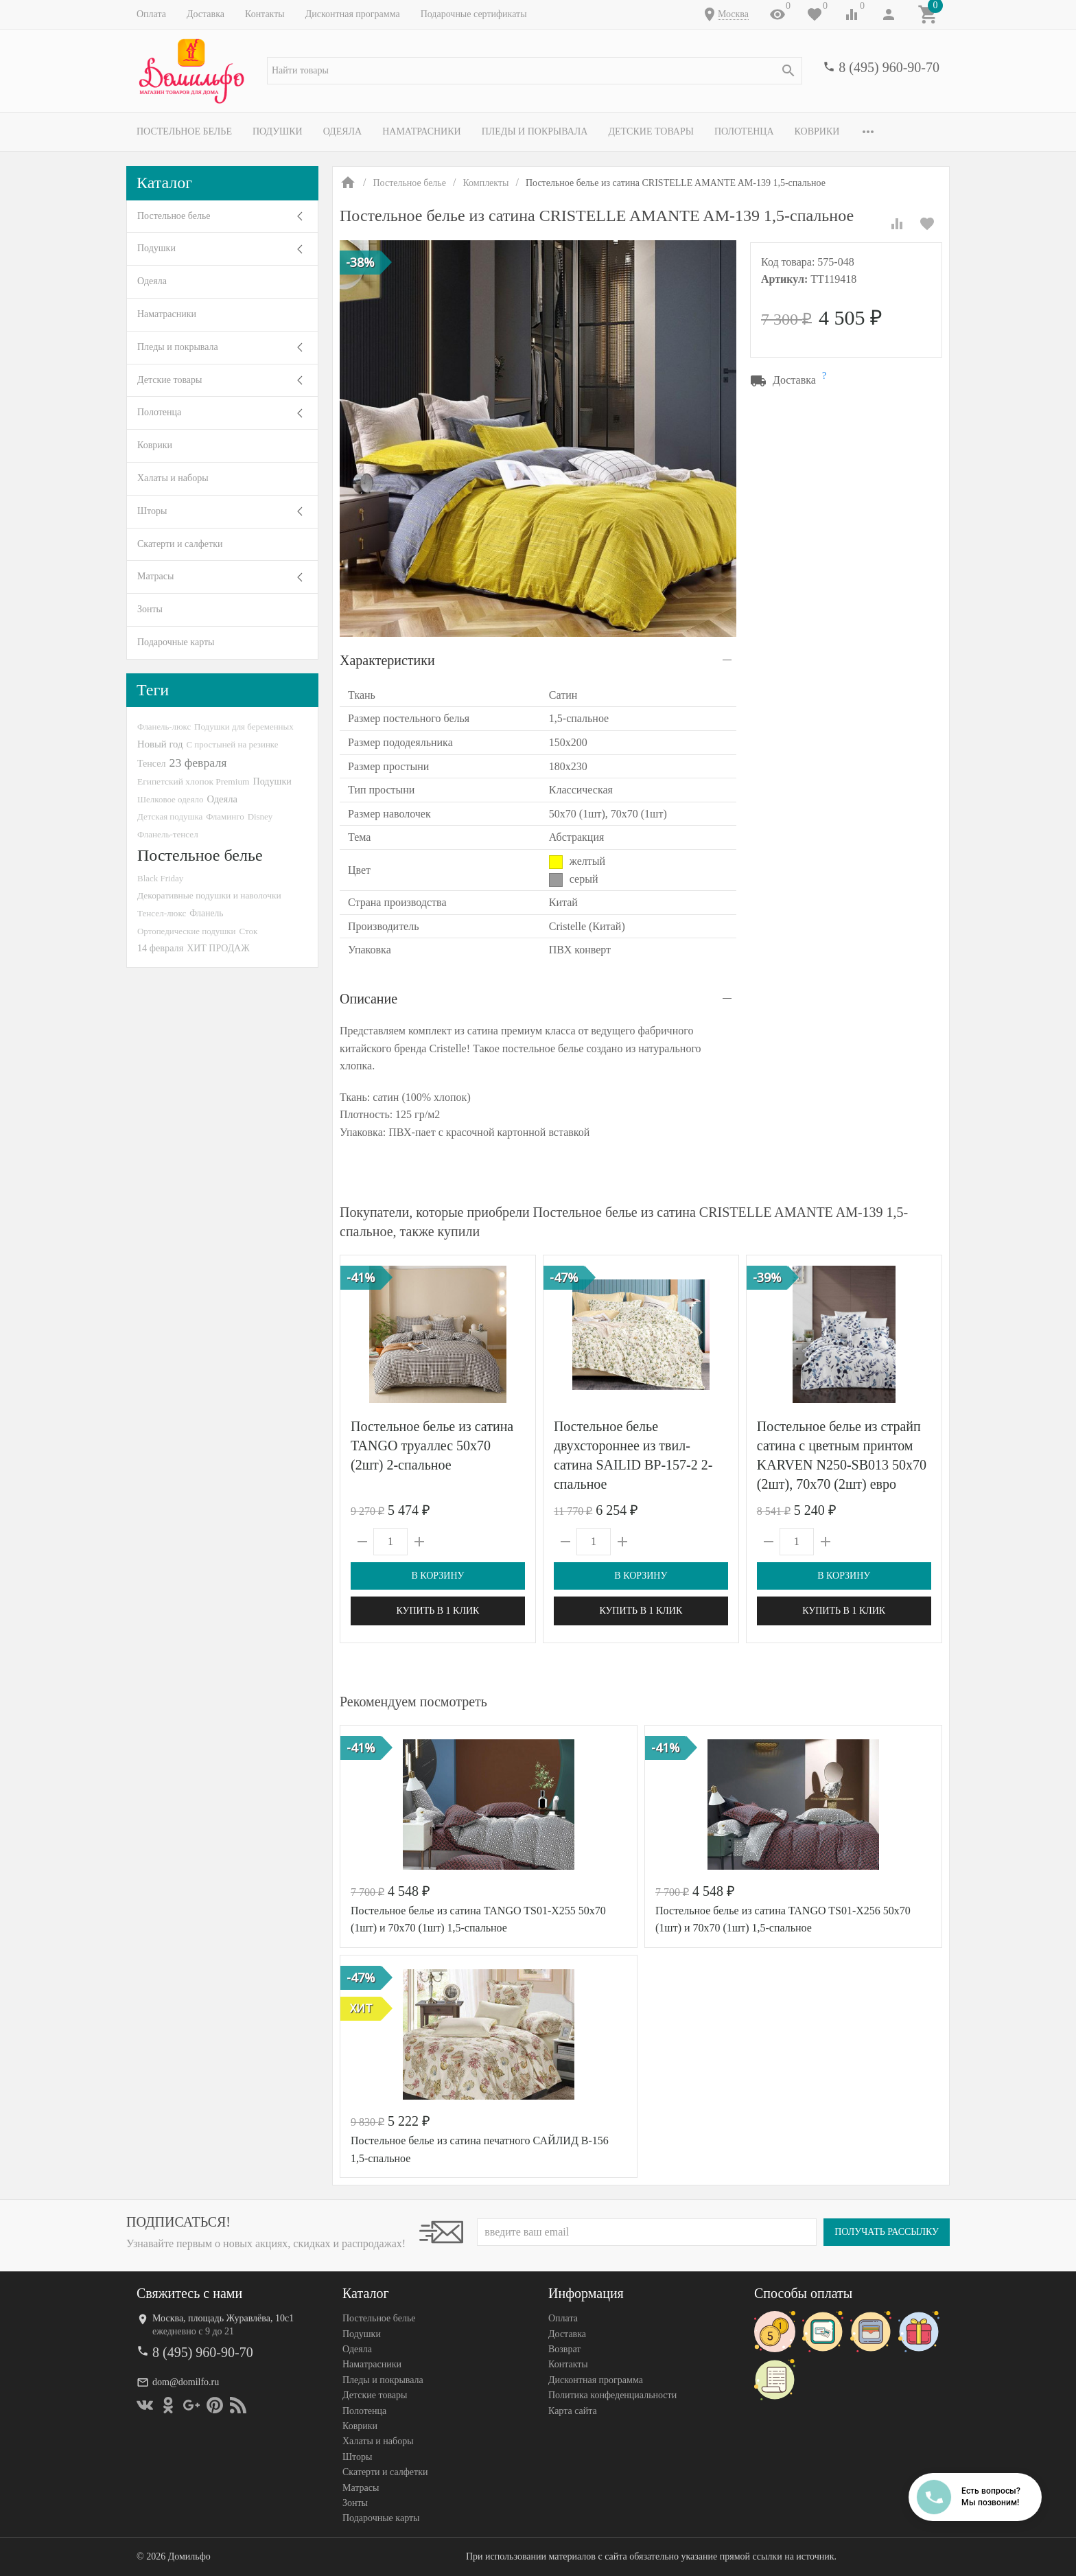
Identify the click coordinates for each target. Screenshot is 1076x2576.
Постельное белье (184, 131)
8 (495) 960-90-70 (889, 67)
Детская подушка (169, 816)
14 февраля (160, 947)
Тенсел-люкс (161, 913)
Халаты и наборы (173, 478)
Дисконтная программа (352, 14)
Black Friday (160, 878)
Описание (368, 998)
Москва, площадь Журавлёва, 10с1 (223, 2318)
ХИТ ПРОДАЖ (218, 948)
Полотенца (744, 131)
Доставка (205, 14)
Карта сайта (572, 2411)
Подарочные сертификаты (474, 14)
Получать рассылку (886, 2232)
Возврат (564, 2349)
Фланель (206, 913)
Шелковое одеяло (170, 799)
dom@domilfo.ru (185, 2382)
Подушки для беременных (244, 726)
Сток (248, 931)
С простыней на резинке (232, 744)
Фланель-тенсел (167, 834)
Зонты (150, 609)
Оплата (151, 14)
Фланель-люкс (164, 727)
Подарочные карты (175, 642)
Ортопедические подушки (186, 931)
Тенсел (151, 763)
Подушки (278, 131)
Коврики (817, 131)
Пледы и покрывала (535, 131)
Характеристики (387, 660)
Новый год (160, 744)
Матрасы (155, 576)
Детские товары (651, 131)
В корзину (437, 1575)
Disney (260, 816)
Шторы (152, 511)
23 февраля (198, 762)
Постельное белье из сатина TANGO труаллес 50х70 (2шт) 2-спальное (432, 1445)
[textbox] (534, 70)
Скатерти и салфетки (179, 544)
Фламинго (225, 816)
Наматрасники (421, 131)
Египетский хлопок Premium (193, 781)
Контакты (265, 14)
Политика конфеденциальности (612, 2395)
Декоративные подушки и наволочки (209, 895)
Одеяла (342, 131)
